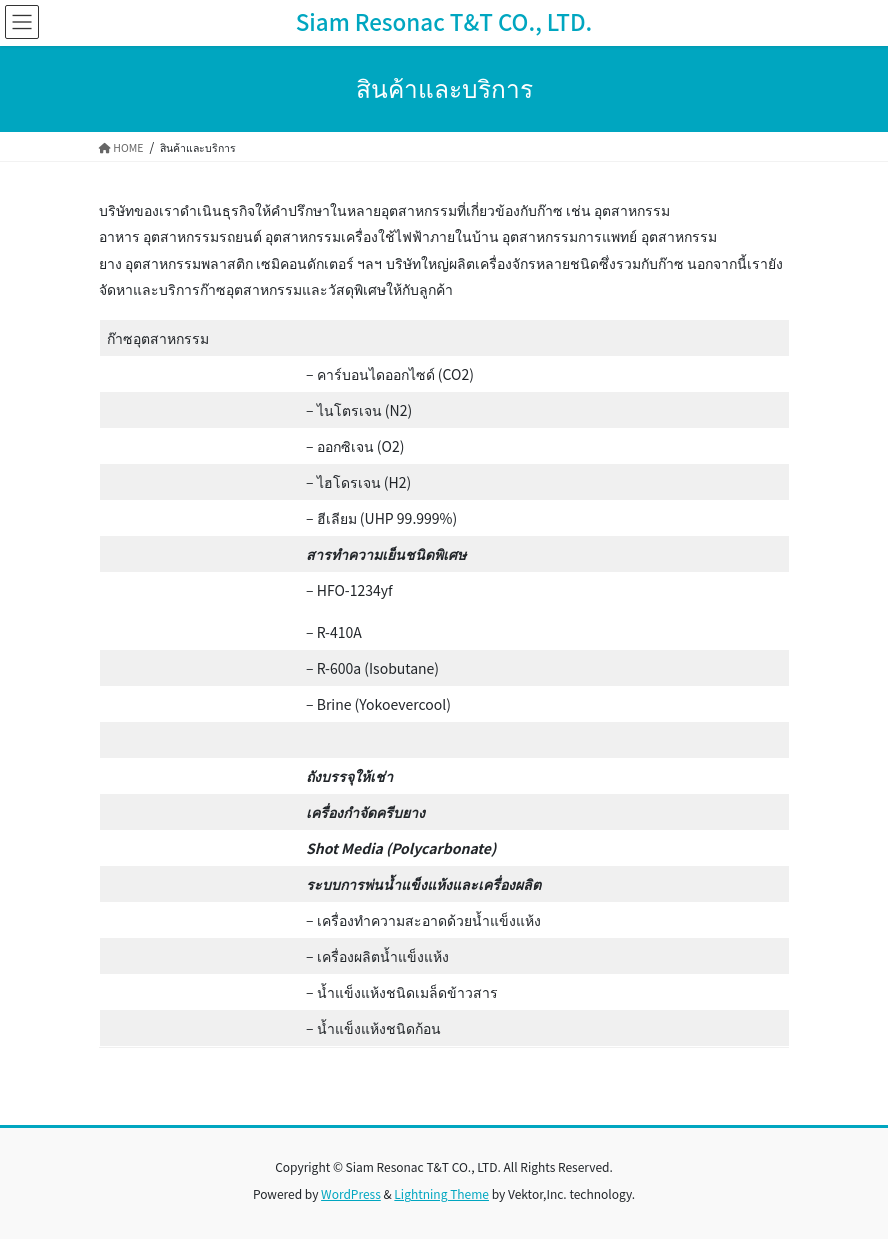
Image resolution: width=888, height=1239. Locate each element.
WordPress (351, 1193)
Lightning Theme (441, 1193)
